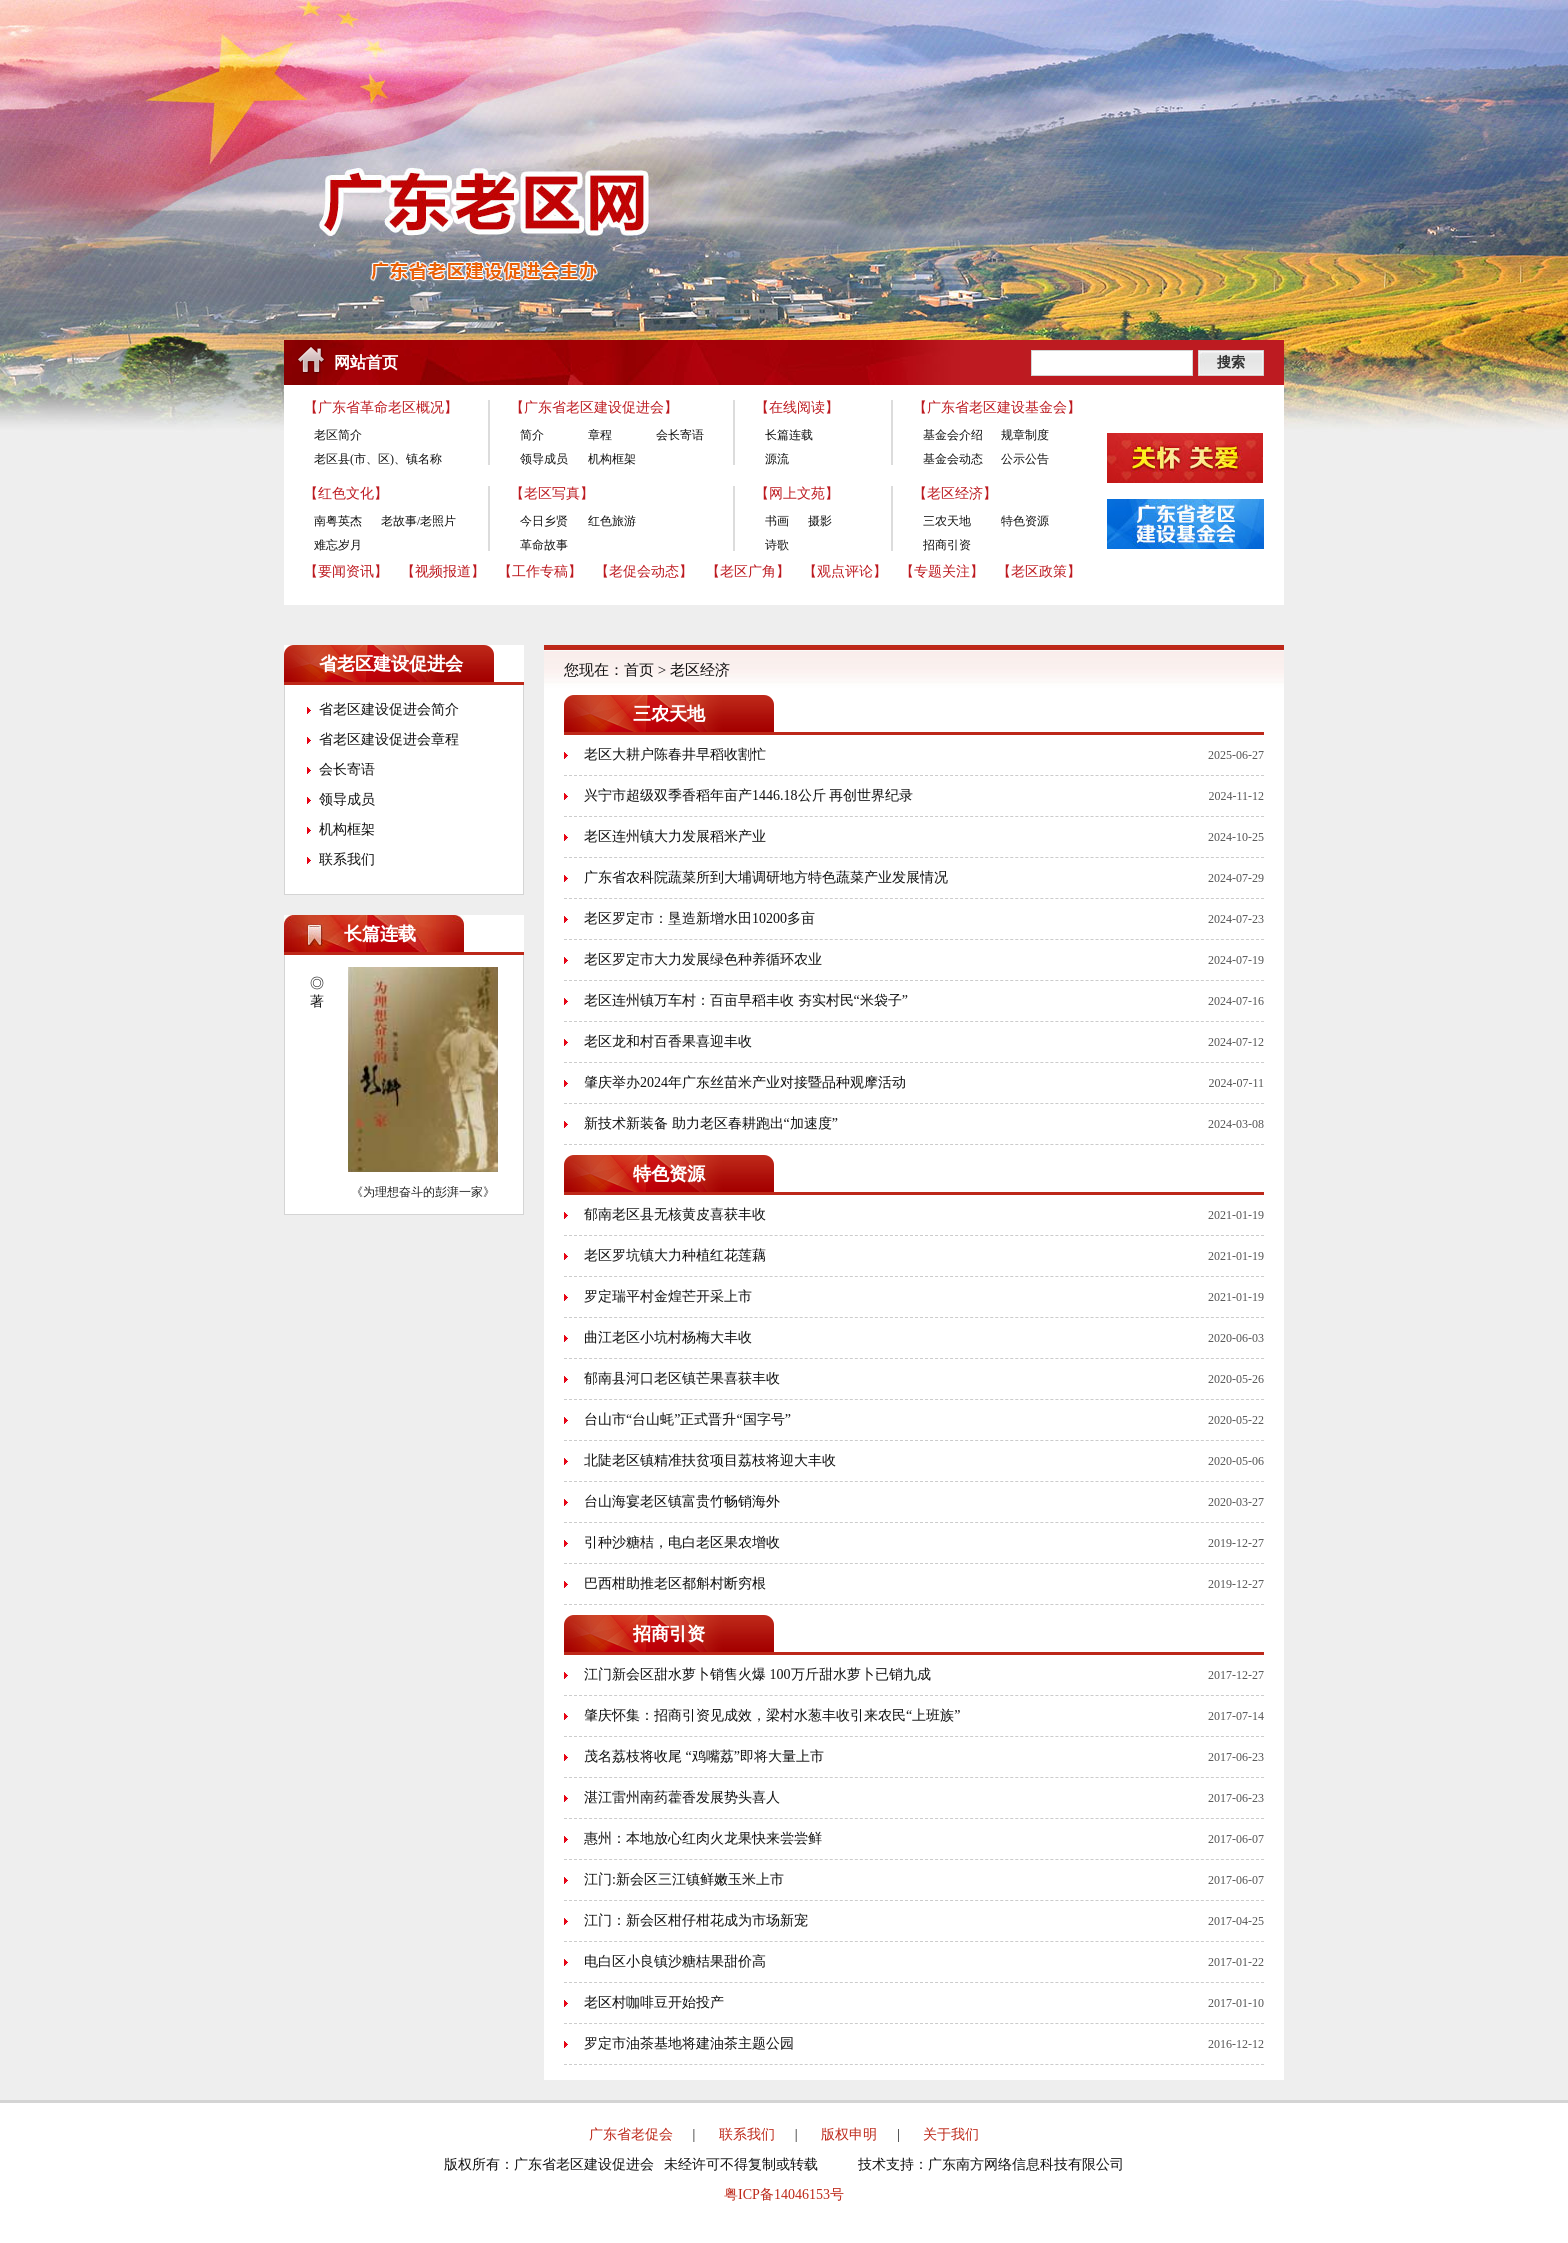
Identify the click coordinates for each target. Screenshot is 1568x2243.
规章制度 (1025, 435)
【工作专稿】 (540, 571)
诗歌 (777, 545)
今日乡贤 (544, 521)
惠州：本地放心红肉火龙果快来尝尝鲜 (703, 1838)
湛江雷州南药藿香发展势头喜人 (682, 1797)
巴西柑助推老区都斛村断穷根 (675, 1583)
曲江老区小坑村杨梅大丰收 (668, 1337)
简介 (532, 435)
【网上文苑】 (797, 493)
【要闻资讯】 (346, 571)
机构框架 (612, 459)
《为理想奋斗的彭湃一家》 (423, 1192)
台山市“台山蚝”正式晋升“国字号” (687, 1419)
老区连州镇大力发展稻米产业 (675, 836)
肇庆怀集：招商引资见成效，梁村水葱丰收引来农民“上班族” (772, 1715)
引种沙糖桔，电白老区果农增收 (682, 1542)
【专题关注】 (942, 571)
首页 (639, 670)
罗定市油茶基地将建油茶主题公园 (689, 2043)
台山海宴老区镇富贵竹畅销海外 (682, 1501)
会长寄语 (680, 435)
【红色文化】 (346, 493)
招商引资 (947, 545)
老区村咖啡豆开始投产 (654, 2002)
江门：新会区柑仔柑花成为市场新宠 (696, 1920)
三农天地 (947, 521)
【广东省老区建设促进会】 (594, 407)
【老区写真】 (552, 493)
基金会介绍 (953, 435)
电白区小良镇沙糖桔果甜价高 (675, 1961)
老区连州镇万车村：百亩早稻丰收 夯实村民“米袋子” (746, 1000)
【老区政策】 (1039, 571)
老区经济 (700, 670)
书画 (777, 521)
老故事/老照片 (418, 521)
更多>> (495, 934)
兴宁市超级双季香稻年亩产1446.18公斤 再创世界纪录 (748, 795)
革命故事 (544, 545)
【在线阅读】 (797, 407)
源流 (777, 459)
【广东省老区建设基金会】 (997, 407)
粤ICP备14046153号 (784, 2194)
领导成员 (544, 459)
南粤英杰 (338, 521)
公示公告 (1025, 459)
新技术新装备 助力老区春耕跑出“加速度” (711, 1123)
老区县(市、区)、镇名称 (378, 459)
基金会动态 (953, 459)
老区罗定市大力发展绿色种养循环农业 (703, 959)
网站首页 (366, 362)
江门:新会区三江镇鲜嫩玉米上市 (684, 1879)
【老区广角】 (748, 571)
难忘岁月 (338, 545)
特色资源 (1025, 521)
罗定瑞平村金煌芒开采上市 (668, 1296)
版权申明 (849, 2134)
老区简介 (338, 435)
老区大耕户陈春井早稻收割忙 (675, 754)
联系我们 (347, 859)
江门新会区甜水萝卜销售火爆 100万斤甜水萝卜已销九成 (757, 1674)
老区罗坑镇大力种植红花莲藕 (675, 1255)
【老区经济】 (955, 493)
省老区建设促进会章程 (389, 739)
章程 (600, 435)
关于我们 (951, 2134)
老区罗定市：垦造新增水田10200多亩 (699, 918)
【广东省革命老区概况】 (381, 407)
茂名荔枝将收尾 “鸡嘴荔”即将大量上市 (704, 1756)
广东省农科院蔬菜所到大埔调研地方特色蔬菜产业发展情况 (766, 877)
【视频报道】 (443, 571)
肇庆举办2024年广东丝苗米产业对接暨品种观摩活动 (745, 1082)
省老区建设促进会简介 (389, 709)
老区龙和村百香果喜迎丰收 (668, 1041)
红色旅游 (612, 521)
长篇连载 (789, 435)
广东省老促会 (631, 2134)
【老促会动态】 (644, 571)
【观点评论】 (845, 571)
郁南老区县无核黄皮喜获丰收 (675, 1214)
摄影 (820, 521)
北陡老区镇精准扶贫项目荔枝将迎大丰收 (710, 1460)
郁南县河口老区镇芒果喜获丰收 (682, 1378)
